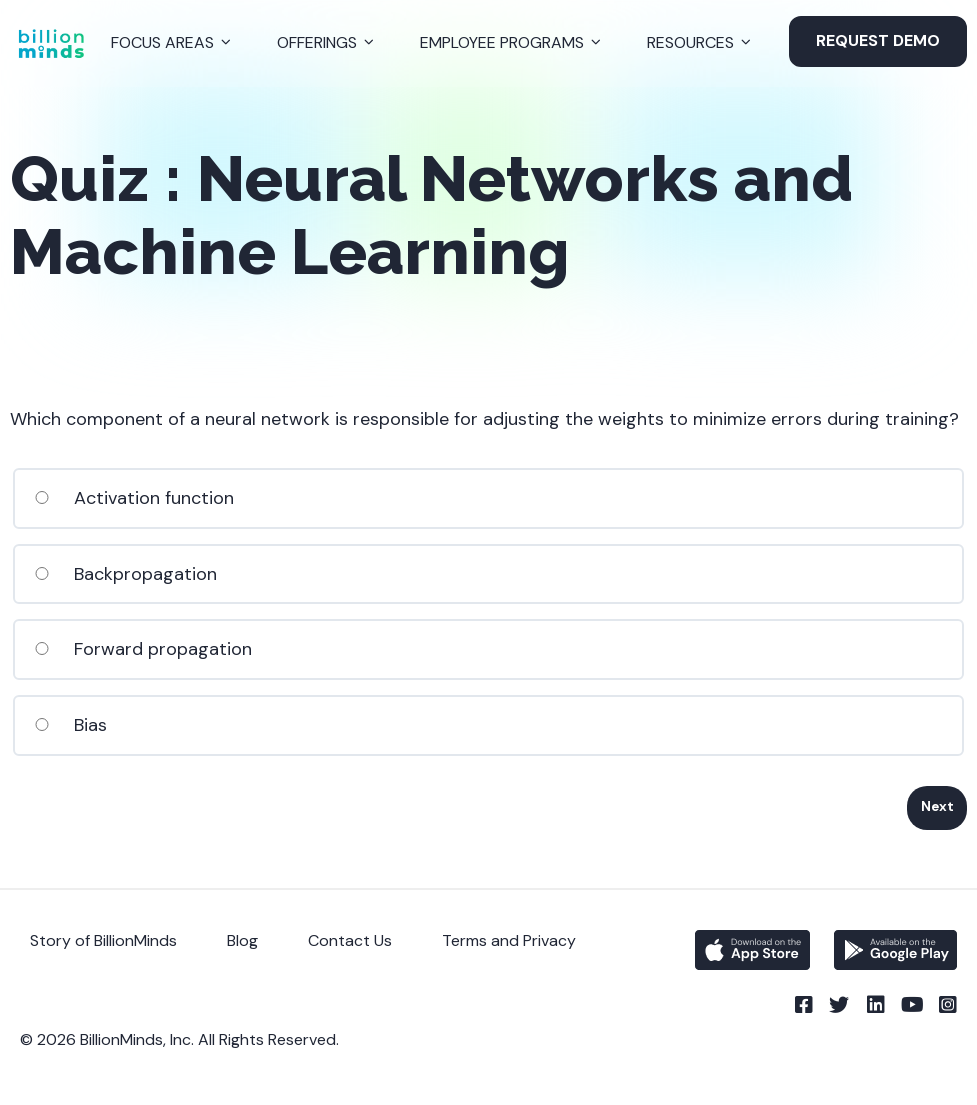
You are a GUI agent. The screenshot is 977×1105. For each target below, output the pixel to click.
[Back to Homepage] (51, 43)
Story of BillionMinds (103, 940)
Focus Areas (162, 42)
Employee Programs (502, 42)
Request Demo (878, 40)
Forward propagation (142, 649)
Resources (690, 42)
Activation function (133, 498)
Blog (242, 940)
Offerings (317, 42)
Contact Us (350, 940)
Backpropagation (125, 574)
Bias (70, 725)
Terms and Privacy (509, 940)
